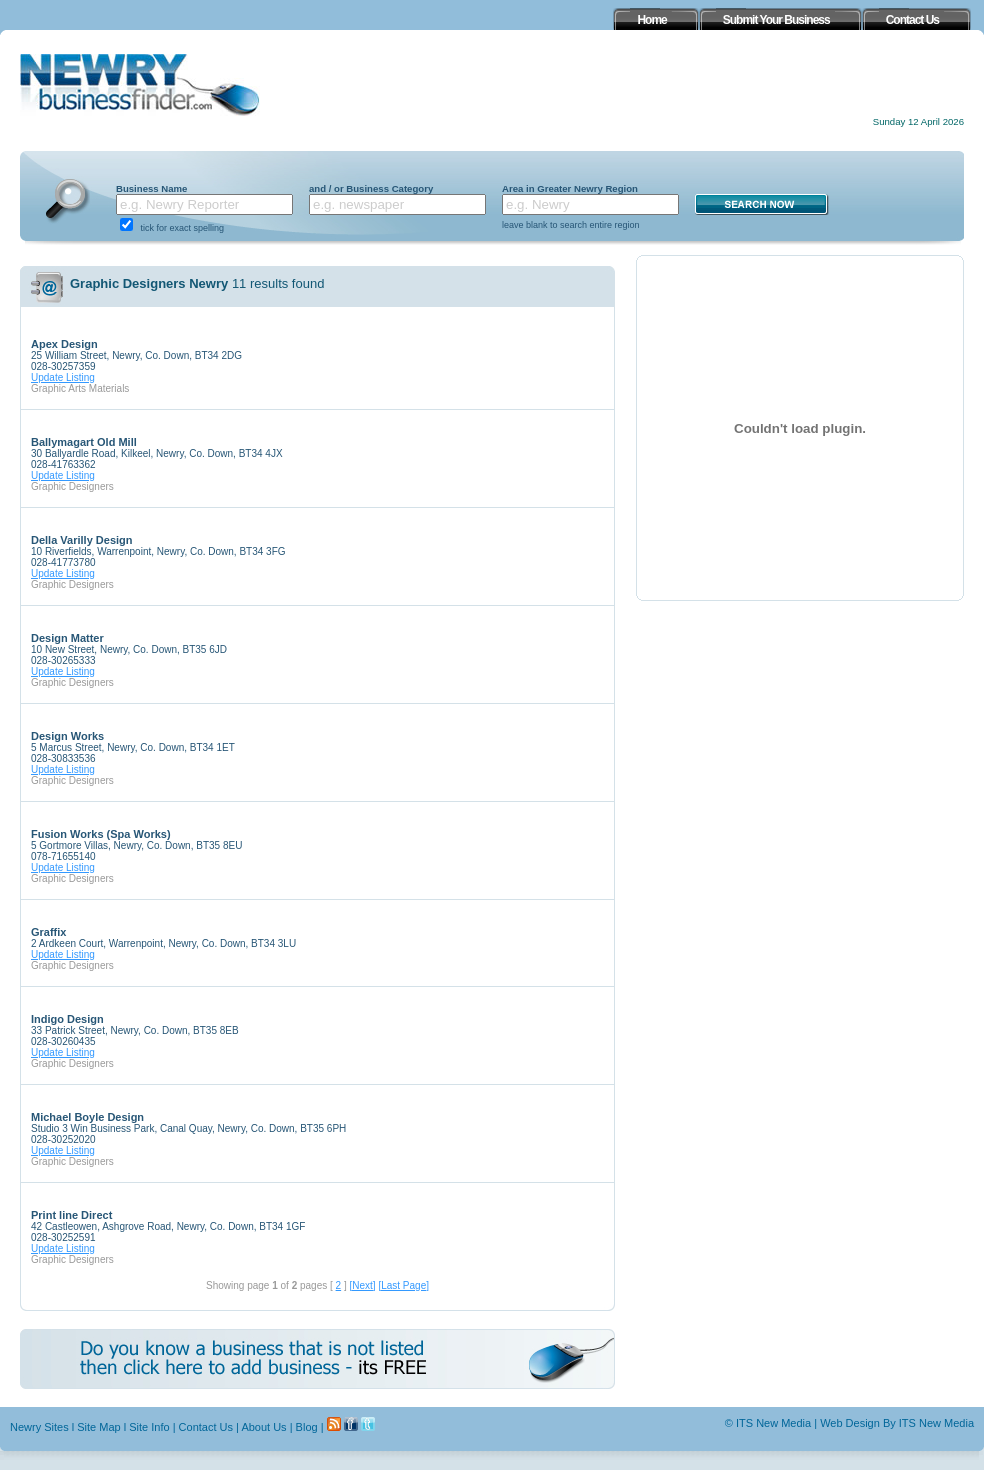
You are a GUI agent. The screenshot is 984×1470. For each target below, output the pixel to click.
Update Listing (63, 377)
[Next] (362, 1285)
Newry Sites (39, 1427)
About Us (263, 1427)
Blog (307, 1427)
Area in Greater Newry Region (570, 188)
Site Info (149, 1427)
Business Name (151, 188)
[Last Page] (403, 1285)
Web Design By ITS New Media (897, 1423)
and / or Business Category (371, 188)
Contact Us (206, 1427)
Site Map (98, 1427)
